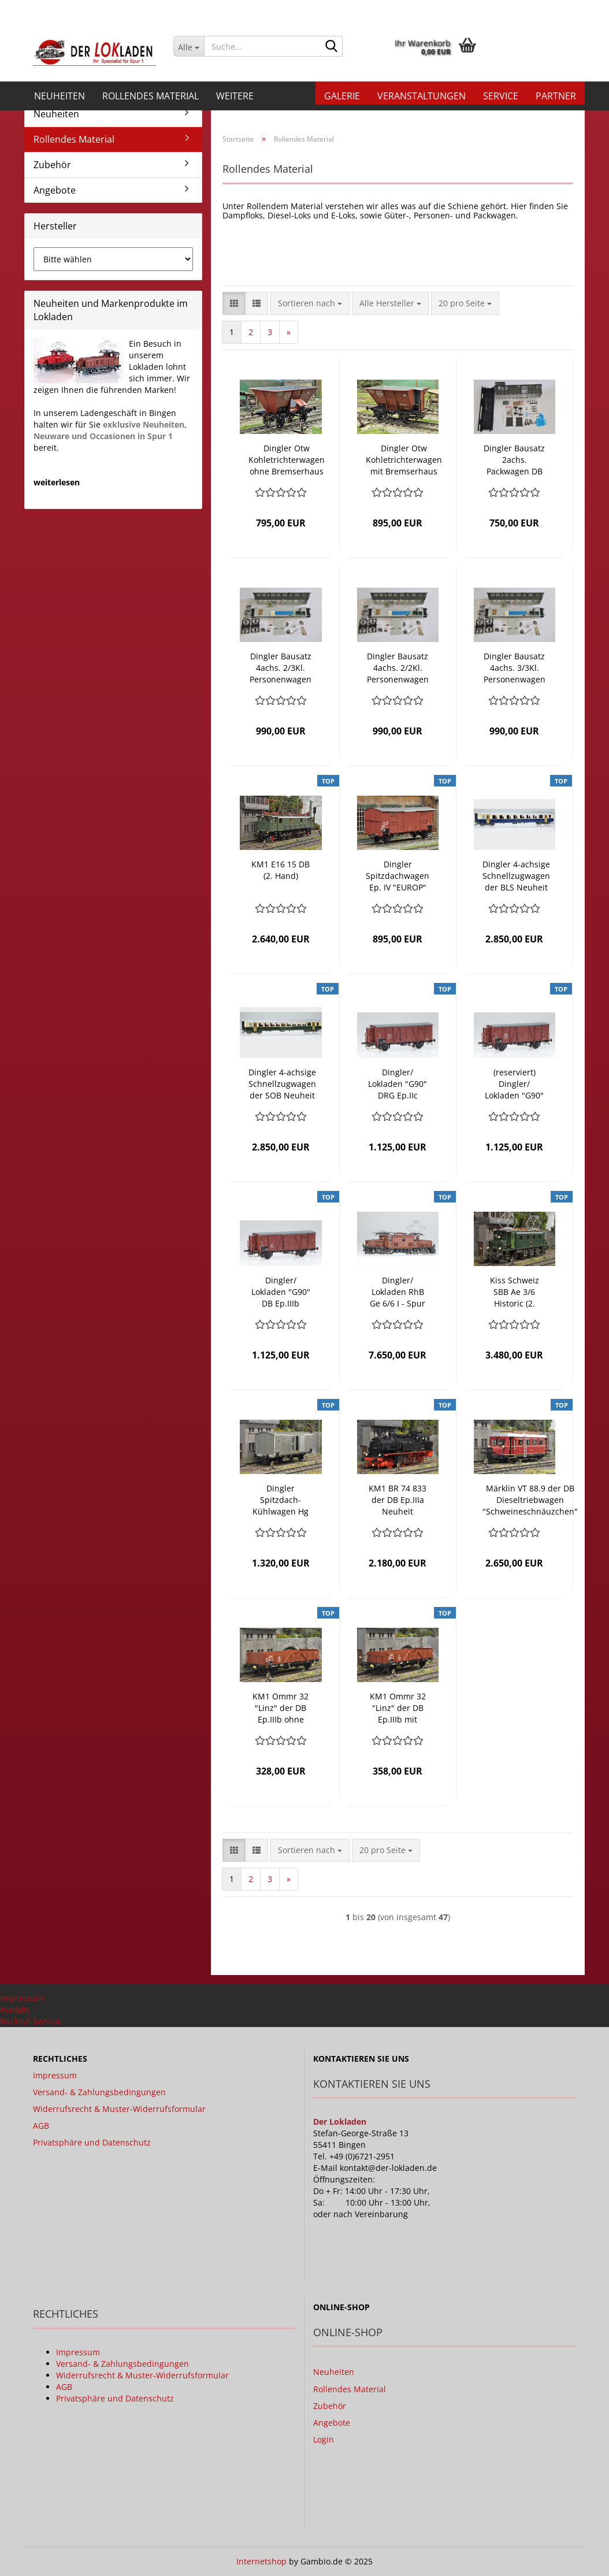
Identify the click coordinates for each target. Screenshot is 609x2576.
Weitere (235, 96)
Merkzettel (553, 8)
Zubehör (52, 164)
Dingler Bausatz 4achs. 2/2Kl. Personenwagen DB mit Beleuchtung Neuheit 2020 (398, 668)
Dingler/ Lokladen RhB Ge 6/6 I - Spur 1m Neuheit (397, 1292)
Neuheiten (59, 96)
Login (323, 2439)
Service (500, 96)
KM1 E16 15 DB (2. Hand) (280, 870)
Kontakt (14, 2009)
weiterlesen (57, 482)
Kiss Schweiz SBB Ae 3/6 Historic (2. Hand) (514, 1292)
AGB (41, 2125)
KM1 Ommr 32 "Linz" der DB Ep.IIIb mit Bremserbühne (398, 1708)
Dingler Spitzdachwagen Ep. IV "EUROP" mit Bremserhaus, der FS (397, 876)
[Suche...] (189, 46)
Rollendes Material (150, 96)
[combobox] (310, 303)
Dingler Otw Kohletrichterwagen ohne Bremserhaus (286, 460)
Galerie (342, 96)
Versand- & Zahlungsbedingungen (99, 2092)
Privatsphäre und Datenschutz (92, 2142)
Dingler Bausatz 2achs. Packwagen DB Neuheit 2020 (514, 460)
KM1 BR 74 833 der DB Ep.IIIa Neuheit (397, 1500)
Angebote (55, 190)
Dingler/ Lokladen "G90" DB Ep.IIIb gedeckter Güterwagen (280, 1292)
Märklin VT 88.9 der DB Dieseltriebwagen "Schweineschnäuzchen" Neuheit (530, 1500)
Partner (556, 96)
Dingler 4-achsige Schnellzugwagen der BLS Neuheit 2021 (516, 876)
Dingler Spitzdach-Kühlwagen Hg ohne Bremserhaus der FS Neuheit (281, 1500)
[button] (437, 11)
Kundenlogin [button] (489, 8)
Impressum (22, 1997)
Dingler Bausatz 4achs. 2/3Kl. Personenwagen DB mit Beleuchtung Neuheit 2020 (280, 668)
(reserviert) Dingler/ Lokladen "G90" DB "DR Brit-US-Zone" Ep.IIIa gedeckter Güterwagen (514, 1084)
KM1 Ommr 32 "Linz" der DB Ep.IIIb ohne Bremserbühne (280, 1708)
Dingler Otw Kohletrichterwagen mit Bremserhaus (404, 460)
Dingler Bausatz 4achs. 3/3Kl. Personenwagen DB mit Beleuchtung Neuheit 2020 (514, 668)
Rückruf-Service (30, 2020)
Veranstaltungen (421, 96)
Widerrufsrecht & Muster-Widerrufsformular (119, 2108)
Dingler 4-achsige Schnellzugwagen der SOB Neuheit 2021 (282, 1084)
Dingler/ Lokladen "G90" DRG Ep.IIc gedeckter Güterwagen (397, 1084)
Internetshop (261, 2561)
